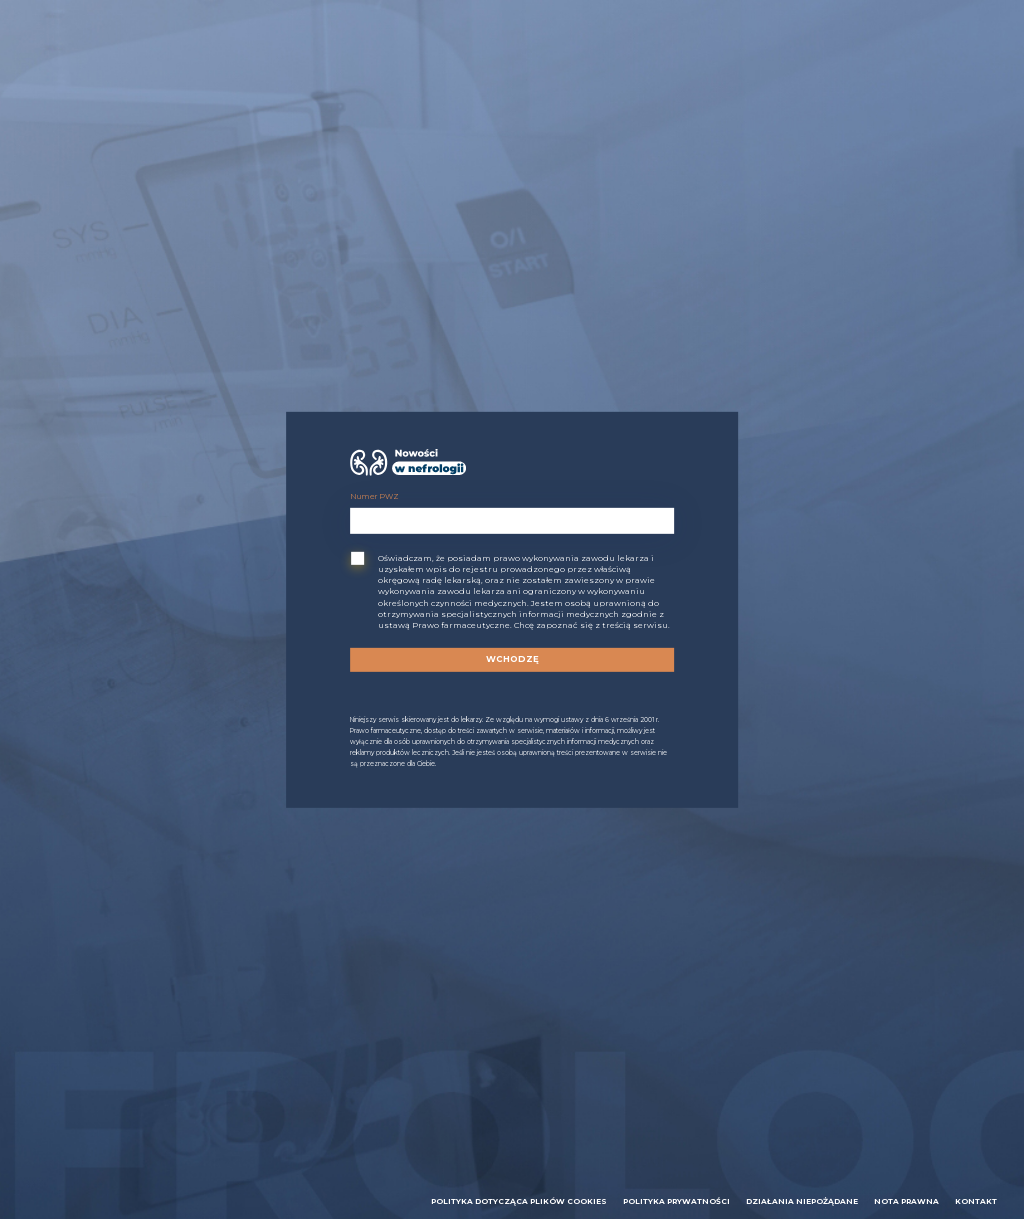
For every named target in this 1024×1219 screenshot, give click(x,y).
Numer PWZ (374, 496)
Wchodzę (512, 659)
